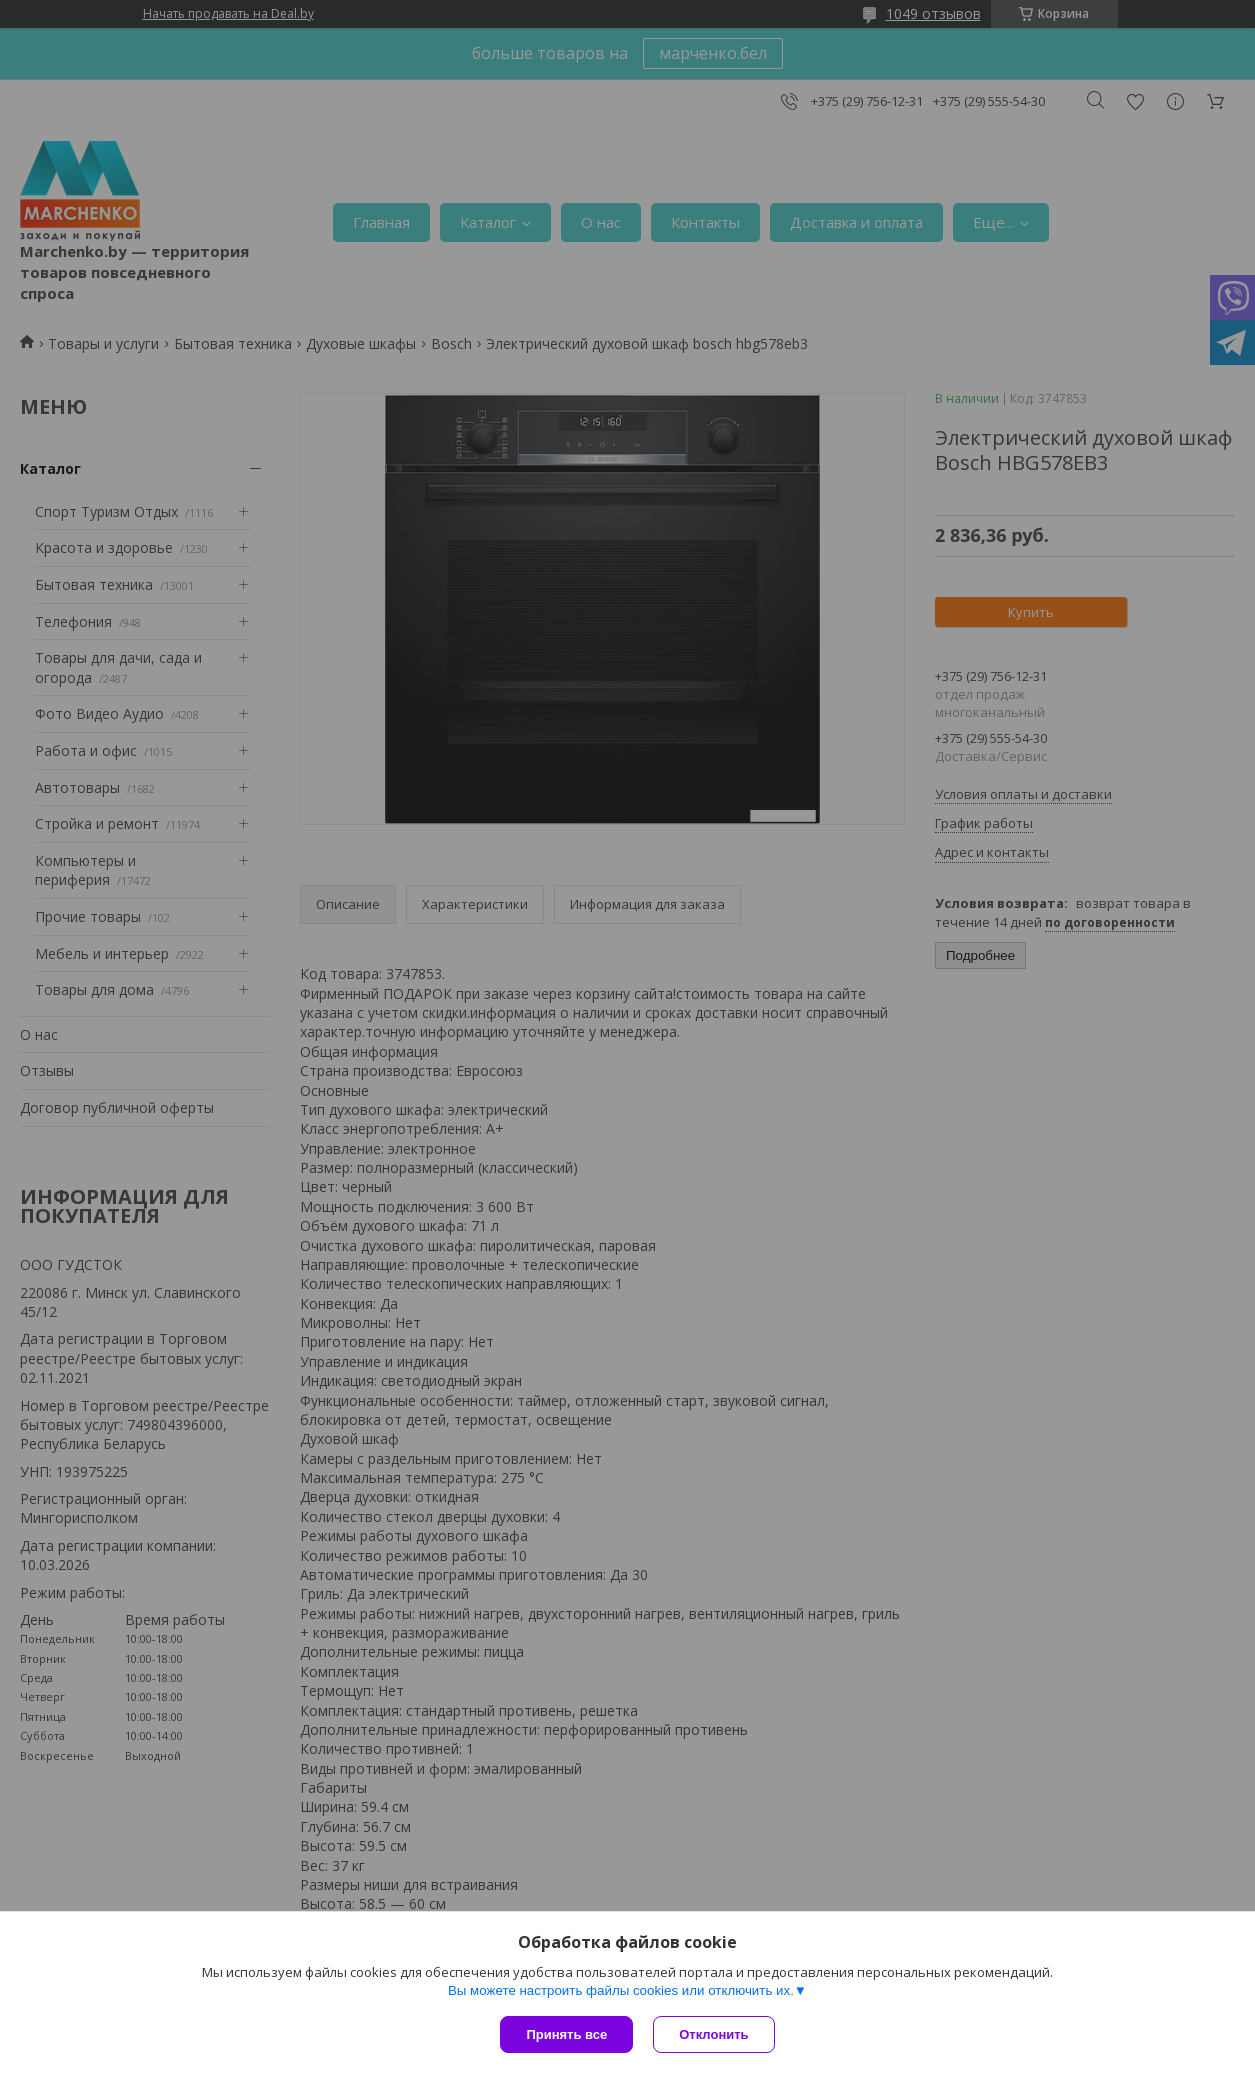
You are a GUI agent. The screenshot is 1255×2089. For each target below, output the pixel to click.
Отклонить (713, 2034)
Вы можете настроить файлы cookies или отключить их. (621, 1990)
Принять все (566, 2034)
